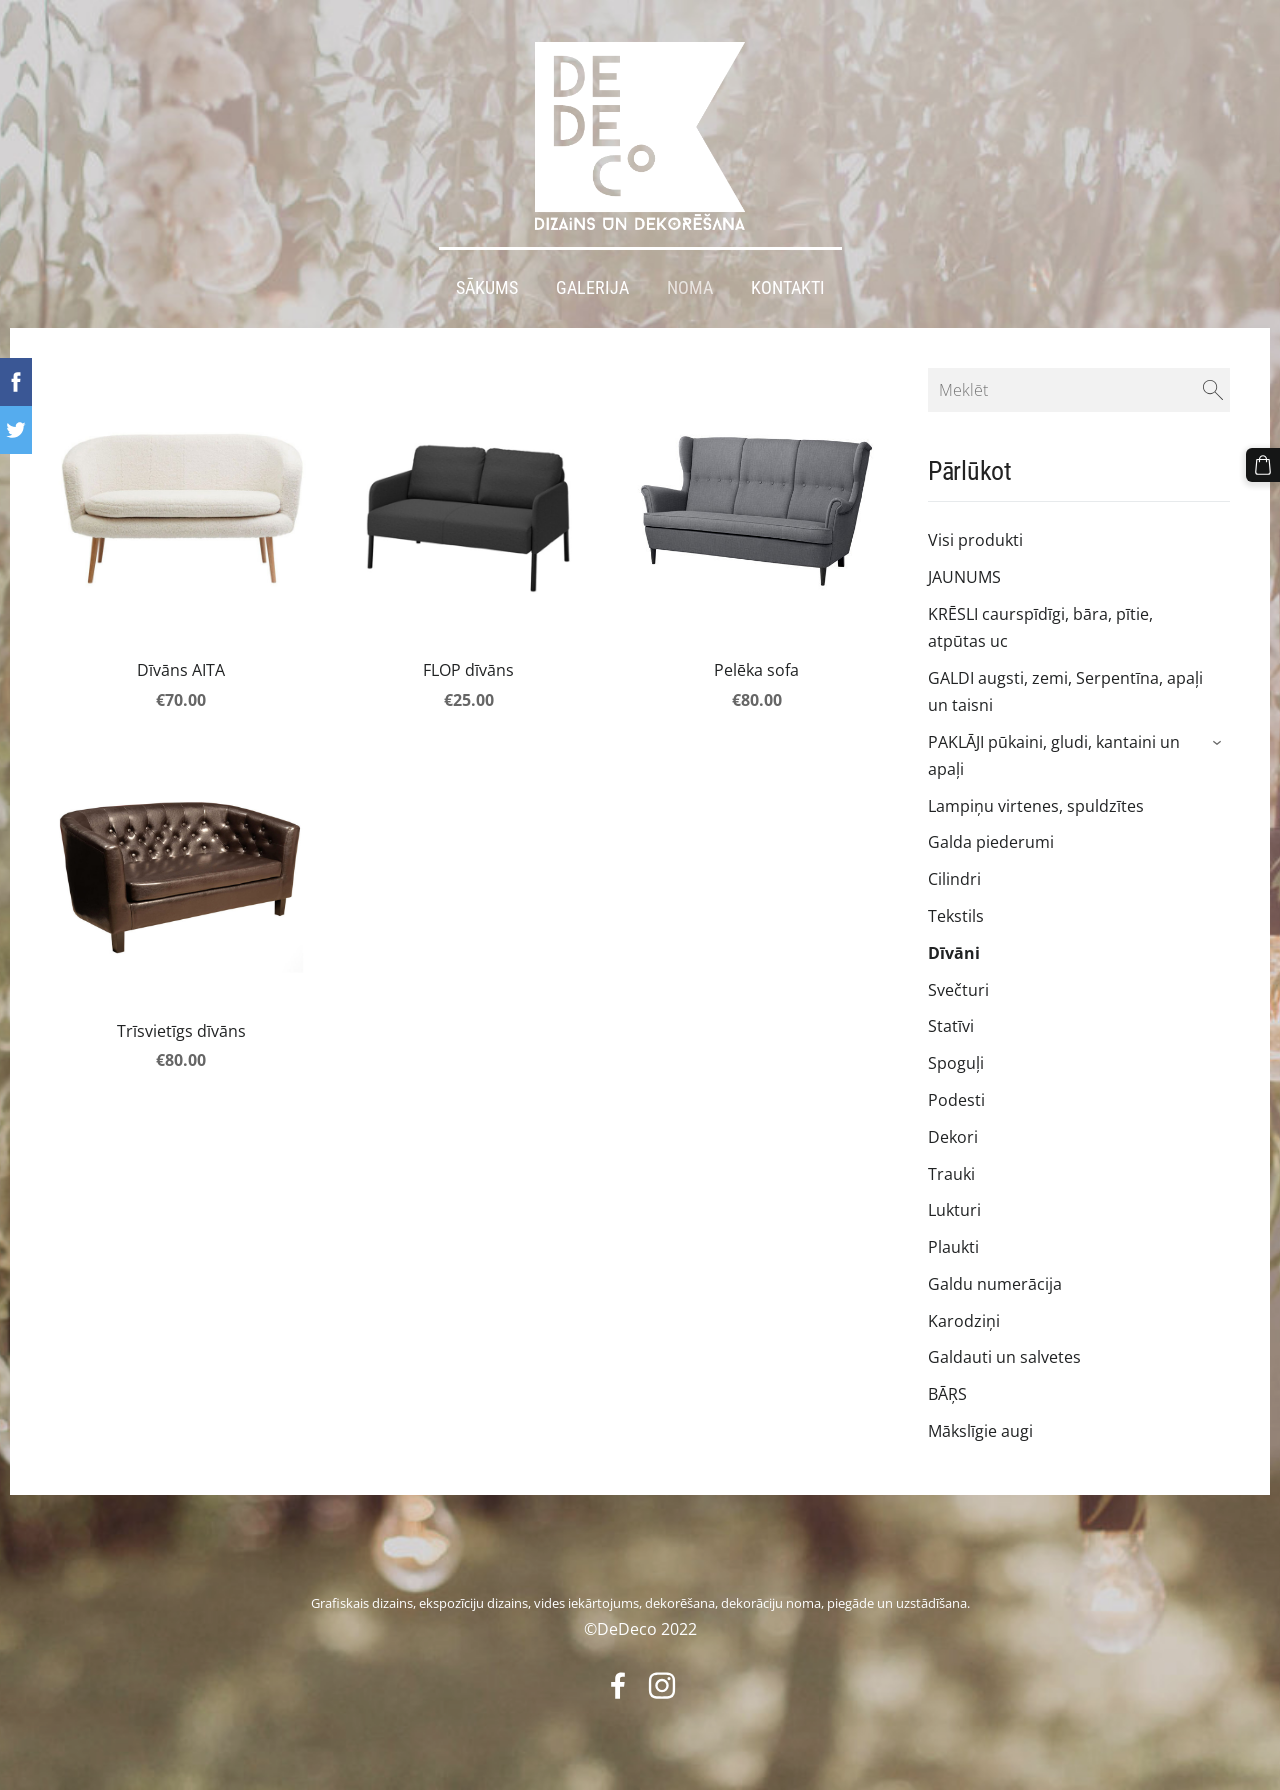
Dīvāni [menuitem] (954, 953)
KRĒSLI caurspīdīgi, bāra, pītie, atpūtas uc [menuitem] (1040, 627)
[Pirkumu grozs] (1263, 465)
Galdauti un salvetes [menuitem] (1004, 1357)
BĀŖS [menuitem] (947, 1394)
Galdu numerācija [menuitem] (995, 1284)
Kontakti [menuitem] (788, 288)
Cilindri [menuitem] (954, 879)
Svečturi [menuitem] (958, 990)
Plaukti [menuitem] (953, 1247)
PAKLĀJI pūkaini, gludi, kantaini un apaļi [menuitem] (1054, 755)
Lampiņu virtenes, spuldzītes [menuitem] (1036, 806)
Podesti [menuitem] (956, 1100)
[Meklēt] (1079, 390)
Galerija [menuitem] (592, 288)
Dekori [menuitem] (953, 1137)
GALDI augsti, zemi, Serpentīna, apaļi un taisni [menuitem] (1065, 691)
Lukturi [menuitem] (954, 1210)
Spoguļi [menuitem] (956, 1063)
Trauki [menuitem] (951, 1174)
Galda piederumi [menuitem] (991, 842)
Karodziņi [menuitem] (964, 1321)
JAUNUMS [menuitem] (964, 577)
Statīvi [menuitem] (951, 1026)
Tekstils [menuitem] (956, 916)
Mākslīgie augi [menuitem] (980, 1431)
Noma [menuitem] (690, 288)
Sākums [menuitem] (487, 288)
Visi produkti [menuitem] (975, 540)
